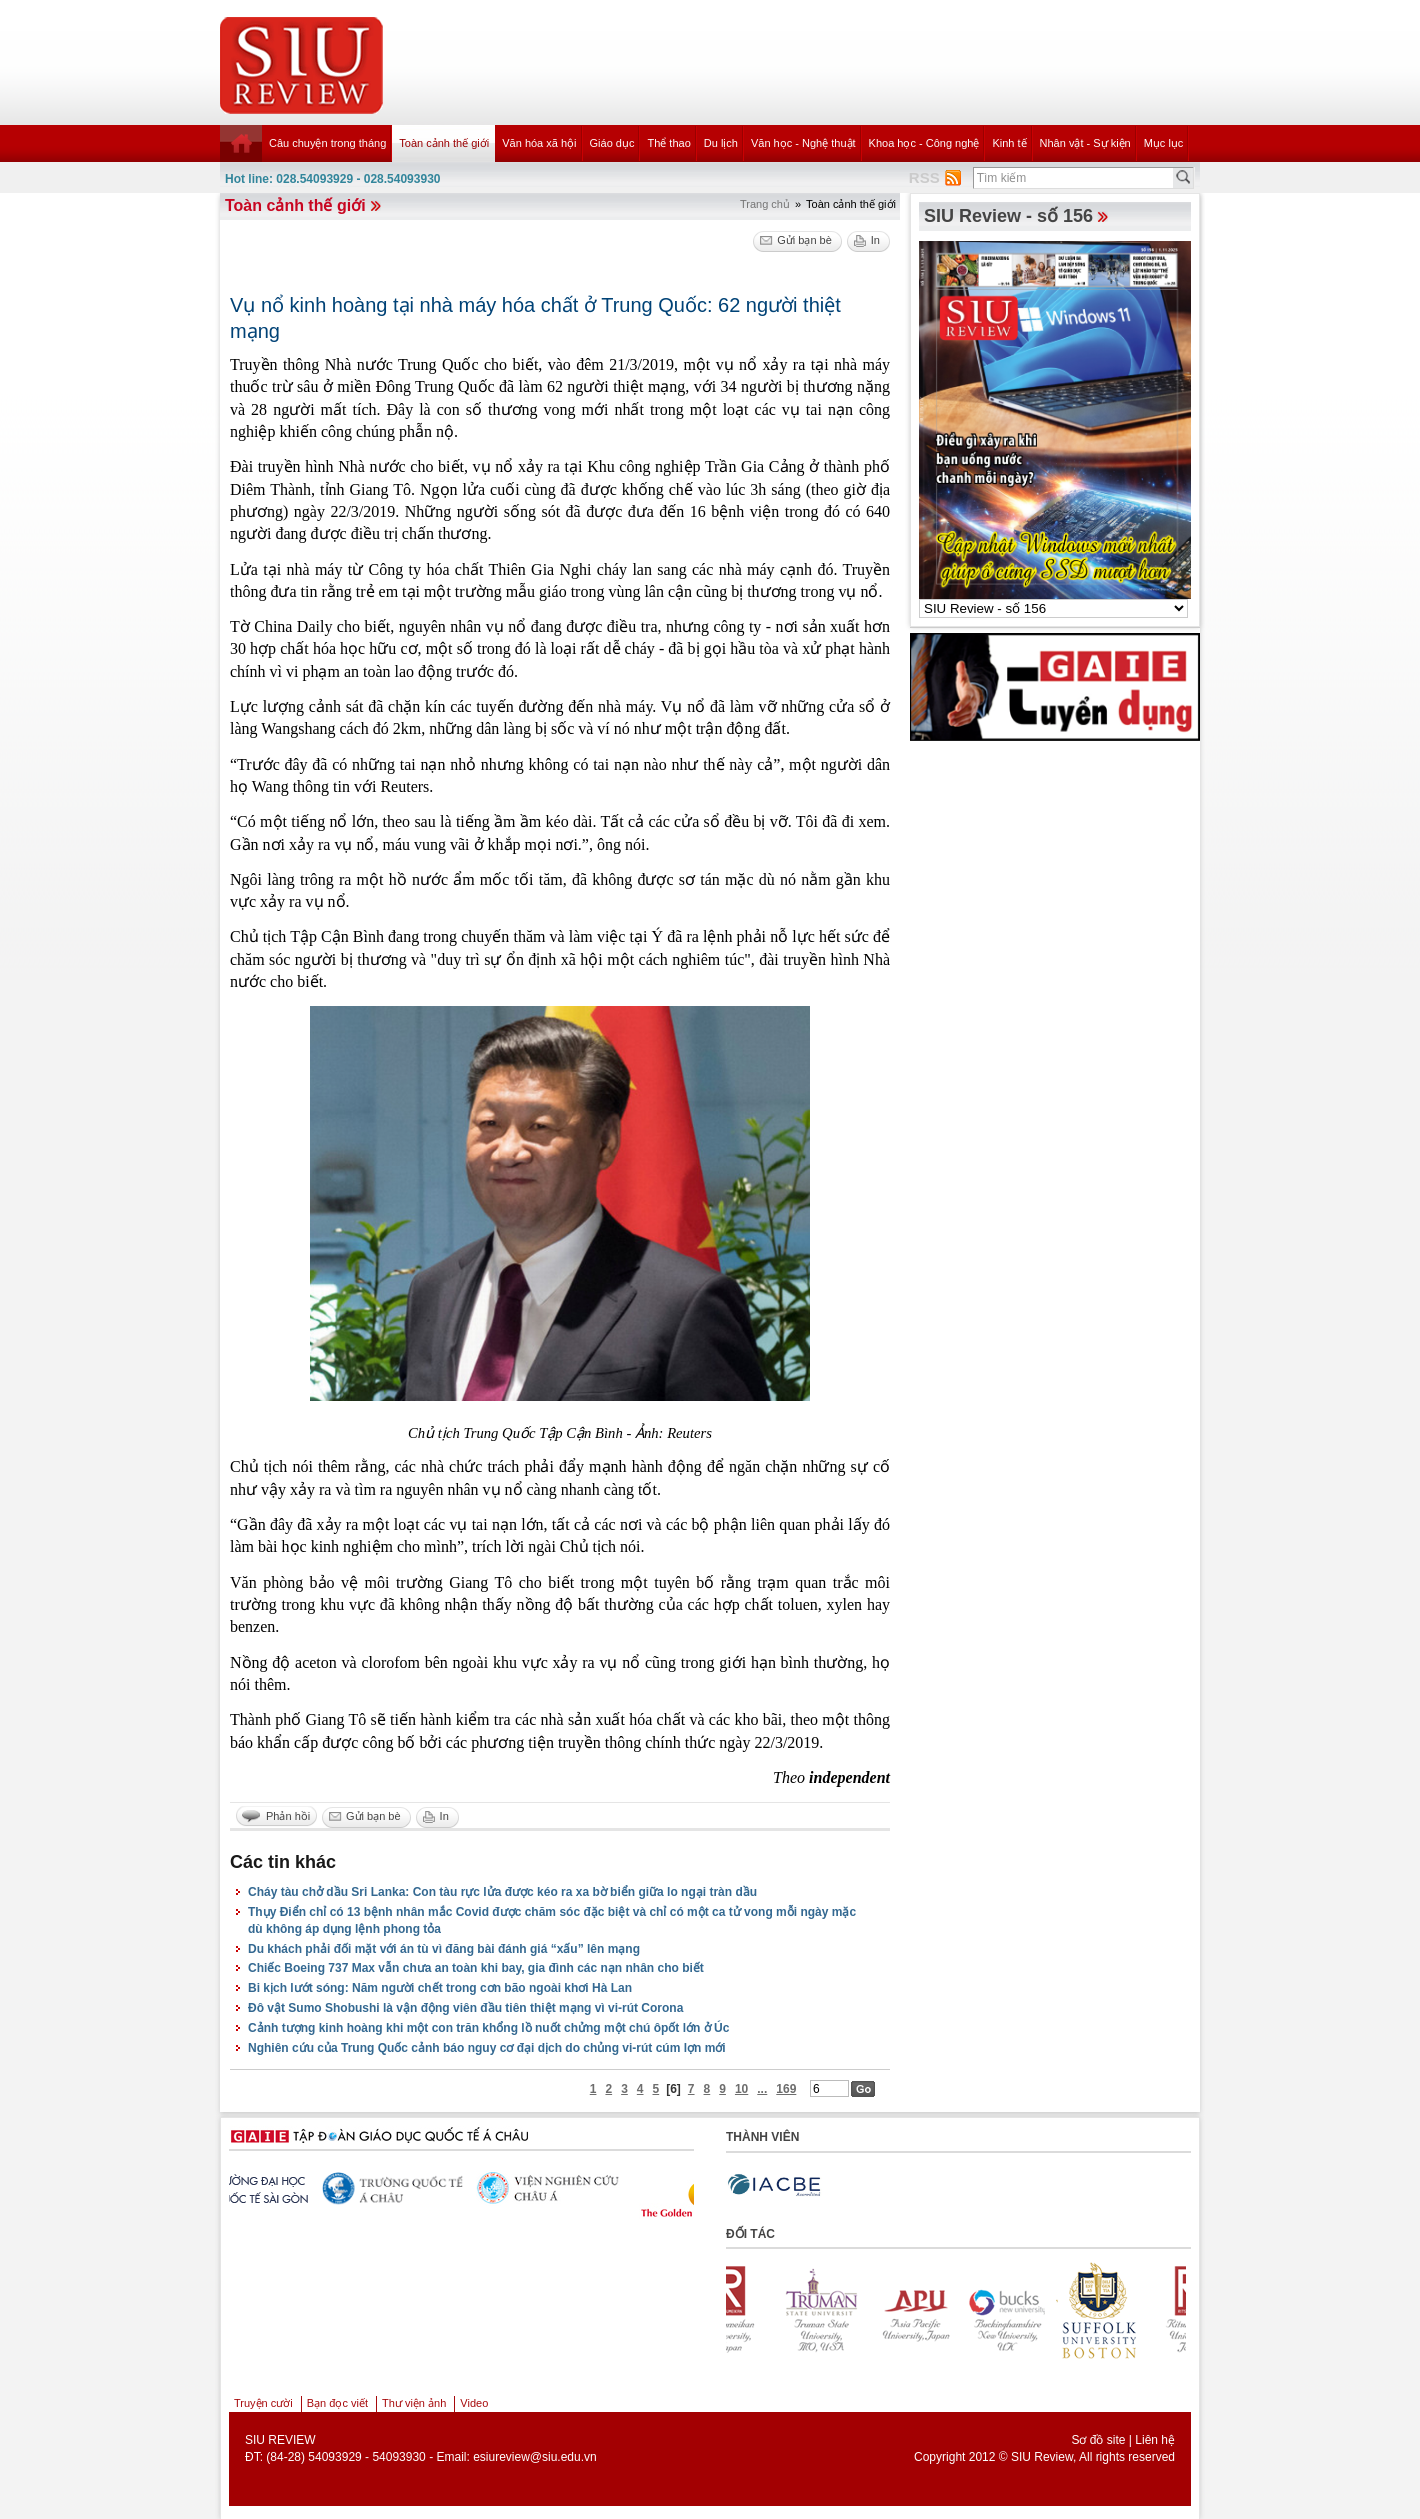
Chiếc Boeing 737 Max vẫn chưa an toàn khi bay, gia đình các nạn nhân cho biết (476, 1968)
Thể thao (668, 143)
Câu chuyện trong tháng (327, 143)
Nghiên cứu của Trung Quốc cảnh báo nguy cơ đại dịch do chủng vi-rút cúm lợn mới (487, 2048)
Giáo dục (612, 143)
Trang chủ (765, 204)
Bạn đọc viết (337, 2403)
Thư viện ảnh (414, 2403)
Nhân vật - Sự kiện (1085, 143)
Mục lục (1164, 143)
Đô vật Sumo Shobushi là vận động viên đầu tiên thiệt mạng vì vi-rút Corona (465, 2008)
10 (741, 2089)
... (762, 2089)
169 (786, 2089)
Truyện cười (263, 2403)
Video (474, 2403)
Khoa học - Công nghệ (924, 143)
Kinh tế (1009, 143)
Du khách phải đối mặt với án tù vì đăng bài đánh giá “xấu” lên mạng (444, 1949)
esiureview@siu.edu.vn (535, 2457)
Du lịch (721, 143)
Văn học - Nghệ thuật (803, 143)
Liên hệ (1155, 2440)
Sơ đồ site (1098, 2440)
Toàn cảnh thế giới (444, 143)
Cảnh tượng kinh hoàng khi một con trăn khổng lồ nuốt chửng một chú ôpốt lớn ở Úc (488, 2028)
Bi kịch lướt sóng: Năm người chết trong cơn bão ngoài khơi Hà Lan (440, 1988)
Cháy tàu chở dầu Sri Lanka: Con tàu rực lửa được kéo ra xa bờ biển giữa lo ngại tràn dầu (502, 1892)
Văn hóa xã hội (539, 143)
